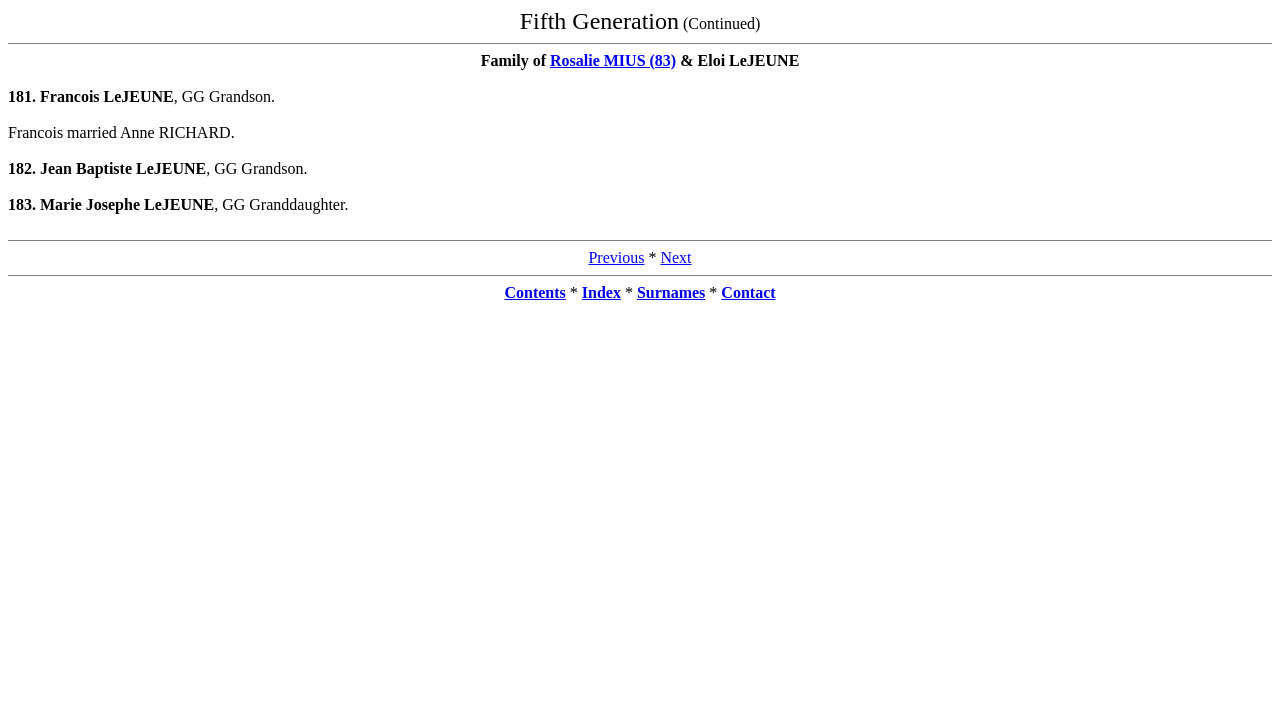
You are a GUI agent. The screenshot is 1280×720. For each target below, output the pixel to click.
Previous (616, 257)
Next (675, 257)
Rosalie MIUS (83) (613, 60)
